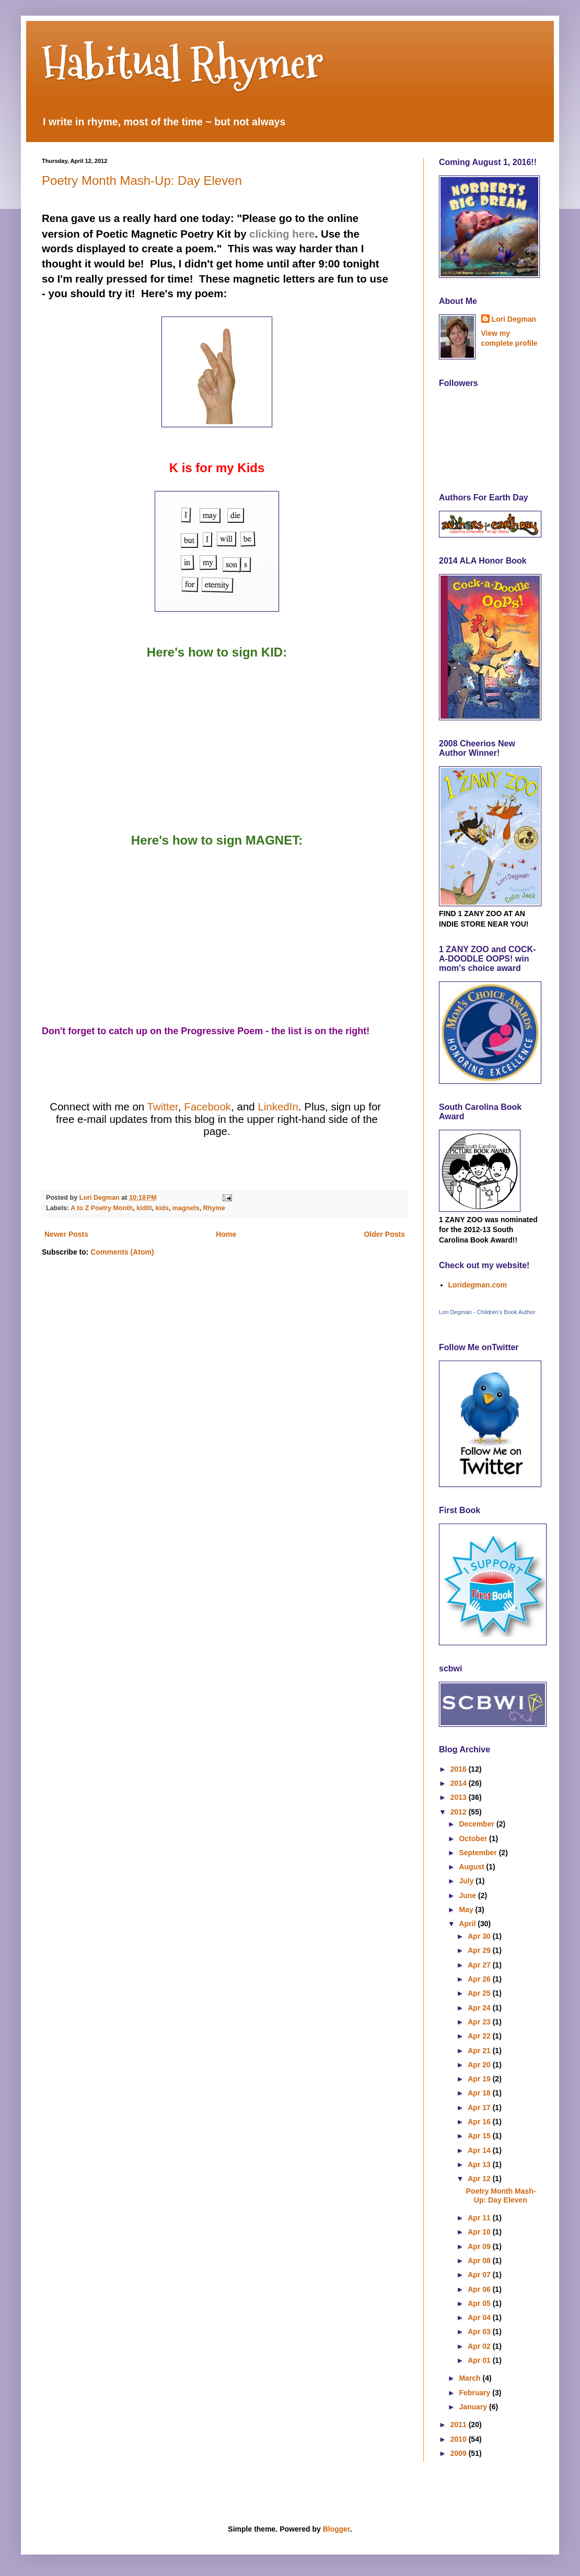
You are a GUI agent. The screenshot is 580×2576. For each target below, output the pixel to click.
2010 (459, 2439)
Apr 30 (480, 1936)
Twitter (162, 1106)
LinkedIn (278, 1106)
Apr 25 (480, 1993)
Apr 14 (480, 2150)
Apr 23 (480, 2022)
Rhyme (214, 1208)
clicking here (282, 234)
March (470, 2378)
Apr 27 (480, 1965)
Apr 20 (480, 2064)
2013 (459, 1797)
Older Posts (384, 1234)
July (467, 1881)
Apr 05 (480, 2303)
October (474, 1838)
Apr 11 (480, 2218)
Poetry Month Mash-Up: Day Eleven (142, 180)
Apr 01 (480, 2360)
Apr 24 (480, 2008)
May (467, 1909)
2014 (459, 1783)
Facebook (207, 1106)
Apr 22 (480, 2036)
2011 (459, 2424)
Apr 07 (480, 2274)
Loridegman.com (477, 1285)
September (478, 1852)
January (474, 2407)
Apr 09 (480, 2246)
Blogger (336, 2529)
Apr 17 (480, 2107)
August (472, 1867)
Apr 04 (480, 2317)
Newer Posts (66, 1234)
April (468, 1923)
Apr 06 (480, 2289)
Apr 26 (480, 1979)
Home (226, 1234)
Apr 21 (480, 2050)
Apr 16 (480, 2121)
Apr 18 (480, 2093)
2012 (459, 1812)
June (468, 1895)
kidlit (144, 1208)
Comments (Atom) (122, 1252)
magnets (186, 1208)
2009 (459, 2453)
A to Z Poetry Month (102, 1208)
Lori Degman (514, 319)
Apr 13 (480, 2164)
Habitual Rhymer (182, 62)
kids (162, 1208)
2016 (459, 1769)
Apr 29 (480, 1950)
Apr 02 (480, 2346)
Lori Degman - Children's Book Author (487, 1312)
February (475, 2392)
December (477, 1824)
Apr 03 (480, 2331)
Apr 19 (480, 2079)
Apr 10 (480, 2232)
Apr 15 (480, 2136)
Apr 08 (480, 2260)
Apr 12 (480, 2178)
